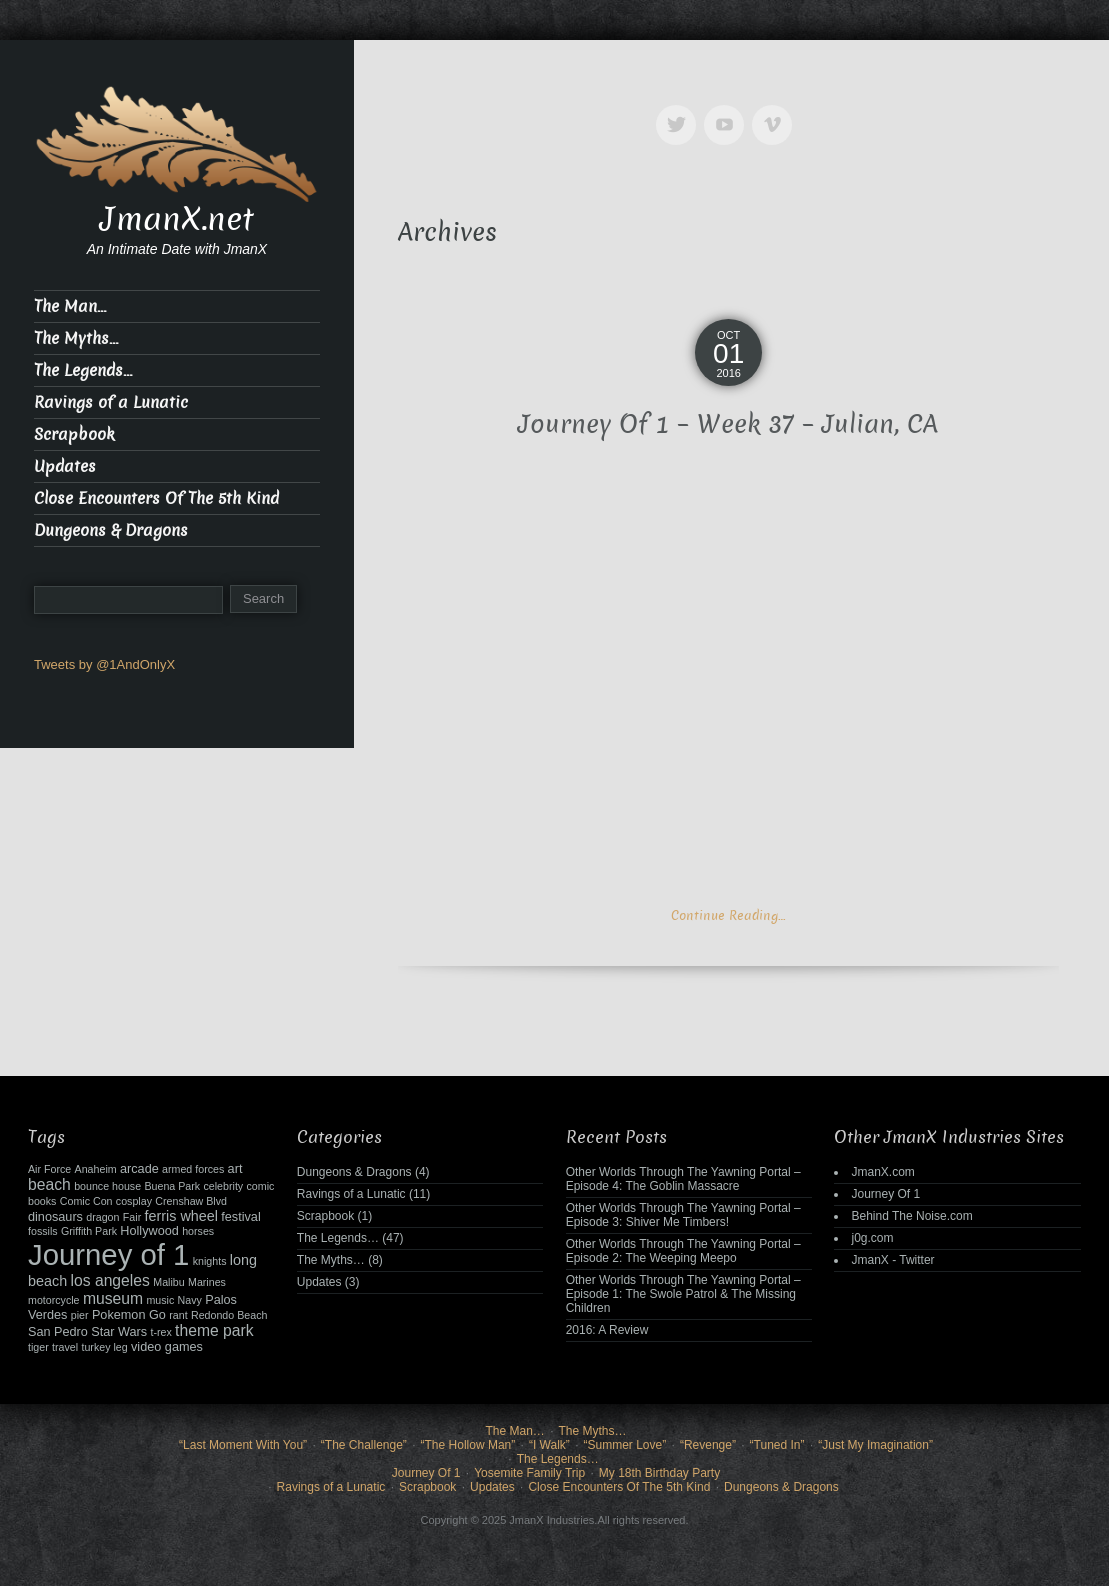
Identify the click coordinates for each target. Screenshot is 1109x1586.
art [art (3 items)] (235, 1169)
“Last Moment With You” (243, 1445)
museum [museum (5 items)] (113, 1298)
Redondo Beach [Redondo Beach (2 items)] (229, 1315)
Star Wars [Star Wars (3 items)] (119, 1332)
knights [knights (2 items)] (210, 1261)
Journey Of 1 (885, 1194)
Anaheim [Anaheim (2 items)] (96, 1169)
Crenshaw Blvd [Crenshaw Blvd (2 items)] (191, 1201)
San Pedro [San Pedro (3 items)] (58, 1332)
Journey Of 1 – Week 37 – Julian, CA (728, 424)
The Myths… (76, 338)
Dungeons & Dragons (111, 530)
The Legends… (83, 370)
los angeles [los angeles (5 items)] (109, 1280)
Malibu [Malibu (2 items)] (168, 1282)
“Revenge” (708, 1445)
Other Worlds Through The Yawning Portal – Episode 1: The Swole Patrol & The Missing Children (683, 1294)
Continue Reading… (728, 915)
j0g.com (872, 1238)
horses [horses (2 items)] (198, 1231)
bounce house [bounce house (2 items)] (107, 1186)
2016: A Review (607, 1330)
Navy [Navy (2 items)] (190, 1300)
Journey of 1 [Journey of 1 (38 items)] (108, 1254)
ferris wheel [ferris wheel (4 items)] (181, 1216)
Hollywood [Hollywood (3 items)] (149, 1231)
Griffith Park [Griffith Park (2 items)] (89, 1231)
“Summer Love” (625, 1445)
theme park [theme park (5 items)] (214, 1330)
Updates (65, 466)
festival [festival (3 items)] (240, 1217)
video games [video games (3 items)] (167, 1347)
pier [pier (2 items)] (80, 1315)
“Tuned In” (777, 1445)
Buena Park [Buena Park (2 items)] (172, 1186)
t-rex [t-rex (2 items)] (160, 1332)
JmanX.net (177, 219)
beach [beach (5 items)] (49, 1184)
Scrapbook (74, 434)
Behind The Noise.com (911, 1216)
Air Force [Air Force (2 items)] (49, 1169)
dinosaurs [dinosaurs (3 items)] (55, 1217)
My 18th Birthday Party (659, 1473)
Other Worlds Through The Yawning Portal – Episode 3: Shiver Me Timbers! (683, 1215)
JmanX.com (882, 1172)
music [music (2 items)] (160, 1300)
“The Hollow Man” (468, 1445)
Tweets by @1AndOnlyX (104, 664)
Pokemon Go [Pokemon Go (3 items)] (129, 1315)
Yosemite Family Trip (529, 1473)
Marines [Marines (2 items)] (207, 1282)
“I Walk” (549, 1445)
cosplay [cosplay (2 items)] (134, 1201)
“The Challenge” (364, 1445)
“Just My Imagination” (875, 1445)
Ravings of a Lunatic (111, 402)
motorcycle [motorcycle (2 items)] (54, 1300)
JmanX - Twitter (892, 1260)
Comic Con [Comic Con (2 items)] (86, 1201)
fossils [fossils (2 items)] (43, 1231)
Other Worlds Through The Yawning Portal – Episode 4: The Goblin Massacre (683, 1179)
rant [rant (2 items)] (178, 1315)
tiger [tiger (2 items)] (38, 1347)
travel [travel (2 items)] (65, 1347)
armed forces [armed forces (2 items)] (193, 1169)
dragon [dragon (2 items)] (102, 1217)
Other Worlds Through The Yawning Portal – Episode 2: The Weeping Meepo (683, 1251)
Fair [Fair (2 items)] (132, 1217)
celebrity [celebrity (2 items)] (223, 1186)
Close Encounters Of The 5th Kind (156, 498)
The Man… (70, 306)
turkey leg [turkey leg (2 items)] (104, 1347)
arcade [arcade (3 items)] (139, 1169)
